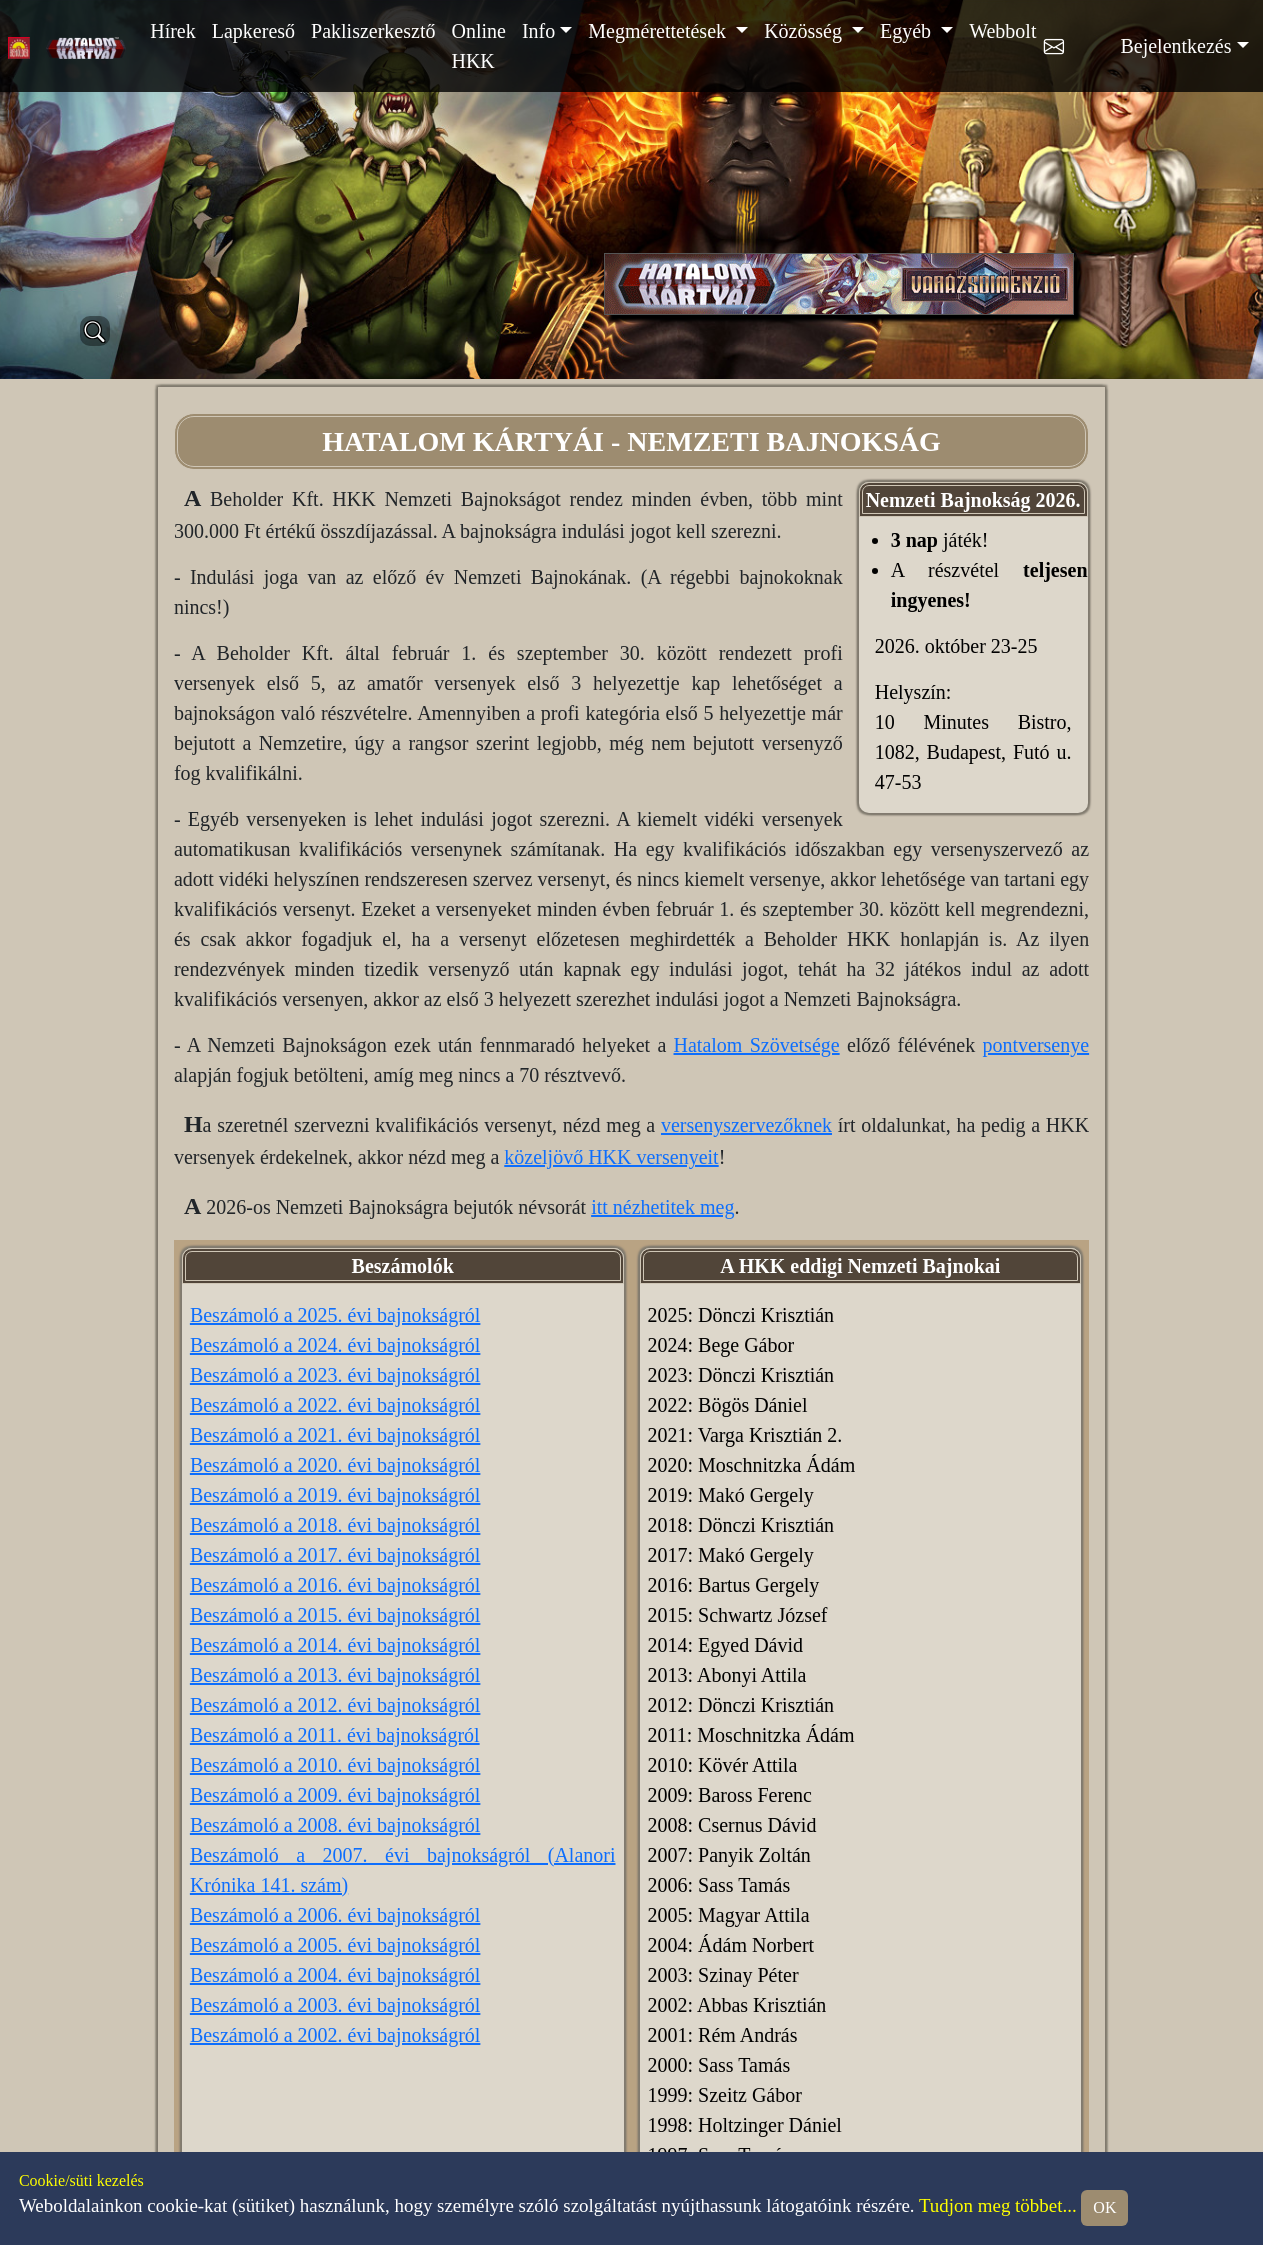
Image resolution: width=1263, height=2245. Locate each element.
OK (1104, 2207)
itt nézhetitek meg (662, 1207)
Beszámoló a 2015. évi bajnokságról (335, 1615)
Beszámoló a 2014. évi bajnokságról (335, 1645)
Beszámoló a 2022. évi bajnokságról (335, 1405)
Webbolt (1002, 31)
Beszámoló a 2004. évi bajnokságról (335, 1975)
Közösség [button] (805, 31)
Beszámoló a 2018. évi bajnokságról (335, 1525)
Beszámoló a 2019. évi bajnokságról (335, 1495)
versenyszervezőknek (746, 1125)
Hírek (173, 31)
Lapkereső (253, 31)
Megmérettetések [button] (659, 31)
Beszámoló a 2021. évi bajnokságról (335, 1435)
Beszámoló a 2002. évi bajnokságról (335, 2035)
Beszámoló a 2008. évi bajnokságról (335, 1825)
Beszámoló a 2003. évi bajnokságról (335, 2005)
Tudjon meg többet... (998, 2205)
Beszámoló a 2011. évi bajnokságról (335, 1735)
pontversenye (1035, 1045)
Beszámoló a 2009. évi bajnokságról (335, 1795)
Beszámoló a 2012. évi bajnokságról (335, 1705)
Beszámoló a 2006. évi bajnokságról (335, 1915)
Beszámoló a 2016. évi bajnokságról (335, 1585)
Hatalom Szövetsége (757, 1045)
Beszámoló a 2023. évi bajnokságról (335, 1375)
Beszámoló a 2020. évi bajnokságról (335, 1465)
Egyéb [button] (908, 31)
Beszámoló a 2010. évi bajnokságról (335, 1765)
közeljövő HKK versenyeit (611, 1157)
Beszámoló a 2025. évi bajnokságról (335, 1315)
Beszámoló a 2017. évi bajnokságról (335, 1555)
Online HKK (478, 46)
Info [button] (538, 31)
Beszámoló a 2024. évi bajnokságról (335, 1345)
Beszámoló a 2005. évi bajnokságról (335, 1945)
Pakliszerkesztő (373, 31)
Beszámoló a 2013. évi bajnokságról (335, 1675)
